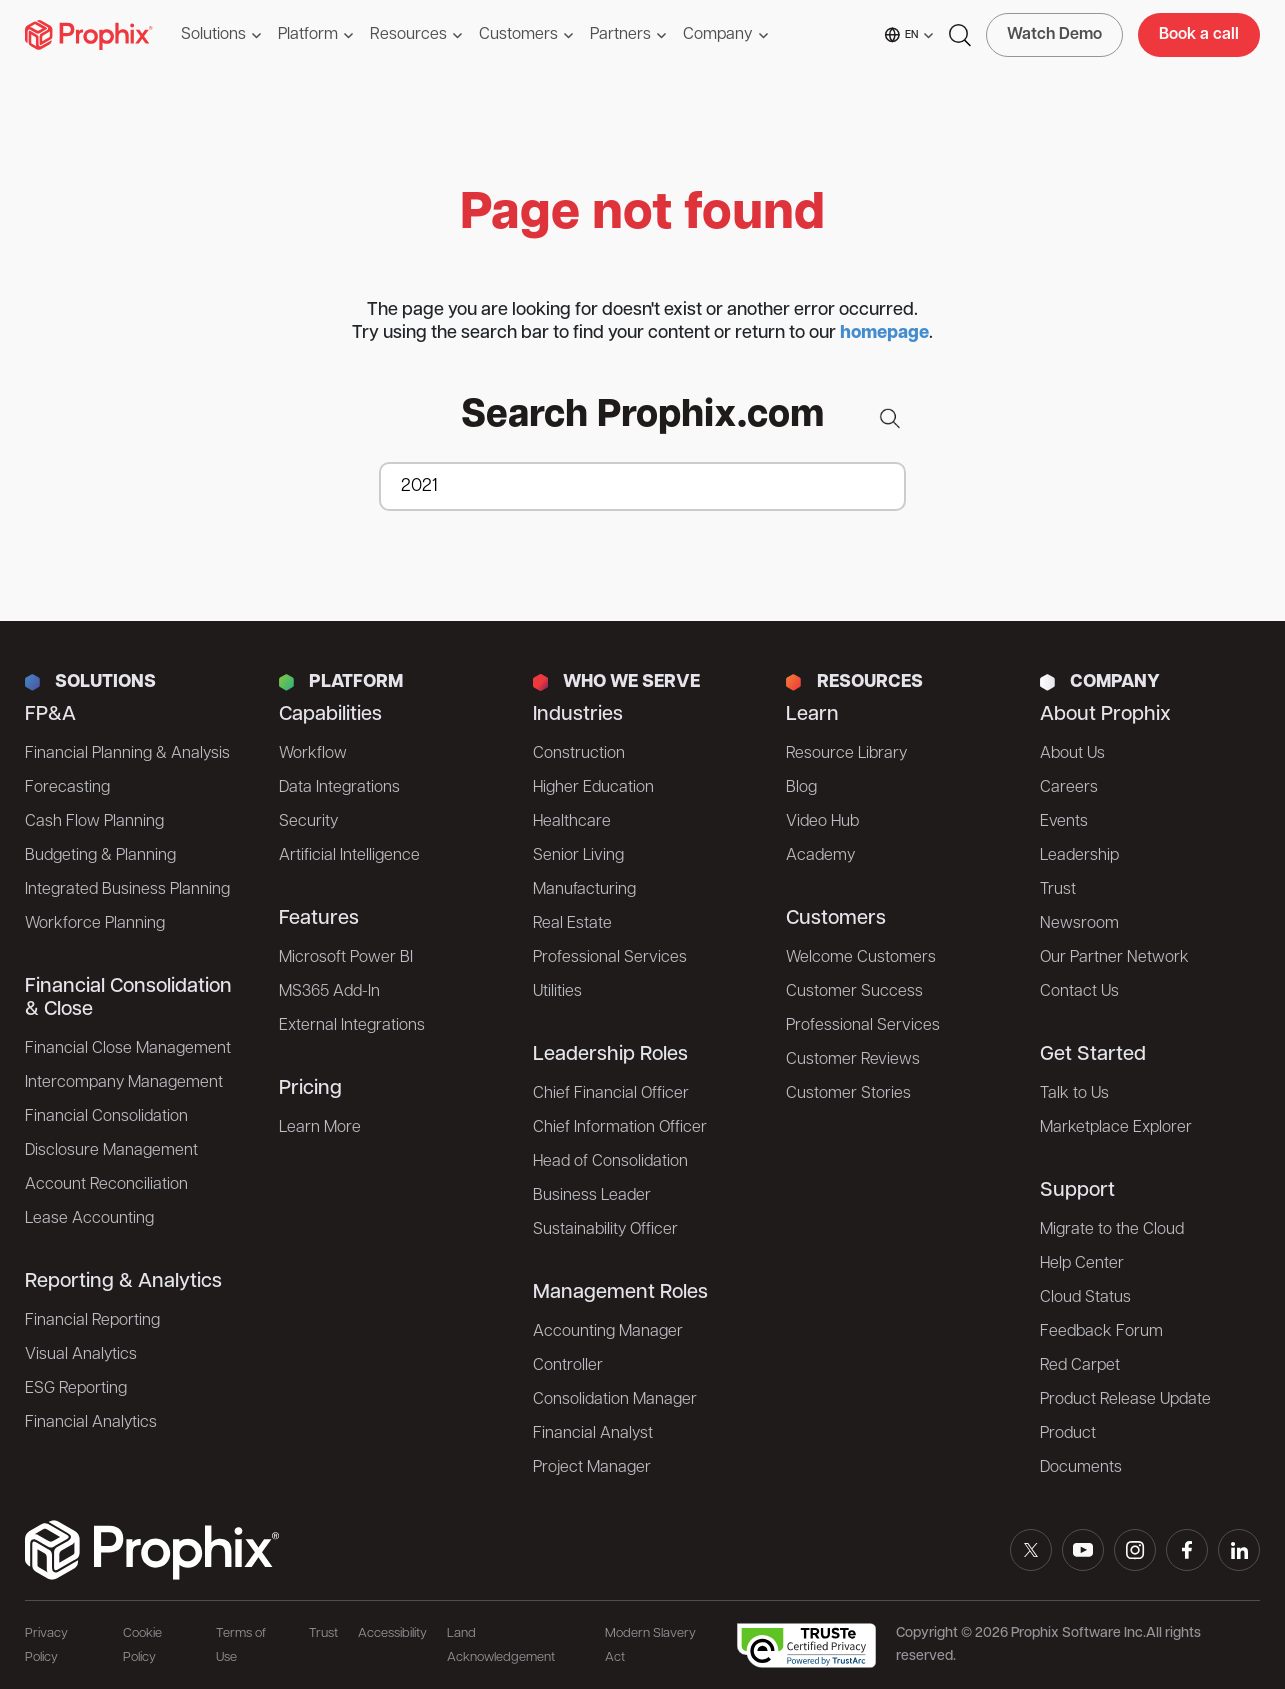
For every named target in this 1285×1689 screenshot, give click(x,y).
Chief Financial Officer (611, 1094)
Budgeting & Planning (100, 856)
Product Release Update (1125, 1400)
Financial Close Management (128, 1049)
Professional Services (610, 958)
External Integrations (352, 1026)
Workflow (313, 754)
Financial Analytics (91, 1423)
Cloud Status (1085, 1298)
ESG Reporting (76, 1389)
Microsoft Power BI (346, 958)
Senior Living (578, 856)
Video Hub (822, 822)
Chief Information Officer (620, 1128)
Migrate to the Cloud (1112, 1230)
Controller (568, 1366)
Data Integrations (339, 788)
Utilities (557, 992)
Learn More (320, 1128)
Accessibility (392, 1633)
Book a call (1199, 35)
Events (1064, 822)
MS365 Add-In (329, 992)
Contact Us (1079, 992)
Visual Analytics (81, 1355)
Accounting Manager (608, 1332)
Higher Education (593, 788)
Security (308, 822)
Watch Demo (1054, 35)
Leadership (1079, 856)
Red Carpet (1080, 1366)
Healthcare (572, 822)
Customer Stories (848, 1094)
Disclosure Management (111, 1151)
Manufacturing (584, 890)
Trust (1058, 890)
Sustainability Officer (605, 1230)
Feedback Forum (1101, 1332)
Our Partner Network (1114, 958)
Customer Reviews (853, 1060)
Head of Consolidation (610, 1162)
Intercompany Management (124, 1083)
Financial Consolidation (106, 1117)
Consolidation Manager (615, 1400)
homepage (884, 333)
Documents (1081, 1468)
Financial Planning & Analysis (127, 754)
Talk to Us (1074, 1094)
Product (1068, 1434)
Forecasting (67, 788)
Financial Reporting (92, 1321)
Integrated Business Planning (127, 890)
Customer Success (854, 992)
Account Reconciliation (106, 1185)
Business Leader (592, 1196)
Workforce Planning (95, 924)
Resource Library (846, 754)
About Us (1072, 754)
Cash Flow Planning (94, 822)
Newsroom (1079, 924)
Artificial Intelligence (349, 856)
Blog (801, 788)
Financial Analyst (593, 1434)
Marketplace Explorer (1116, 1128)
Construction (579, 754)
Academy (820, 856)
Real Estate (572, 924)
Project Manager (592, 1468)
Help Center (1082, 1264)
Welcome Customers (861, 958)
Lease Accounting (89, 1219)
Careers (1069, 788)
